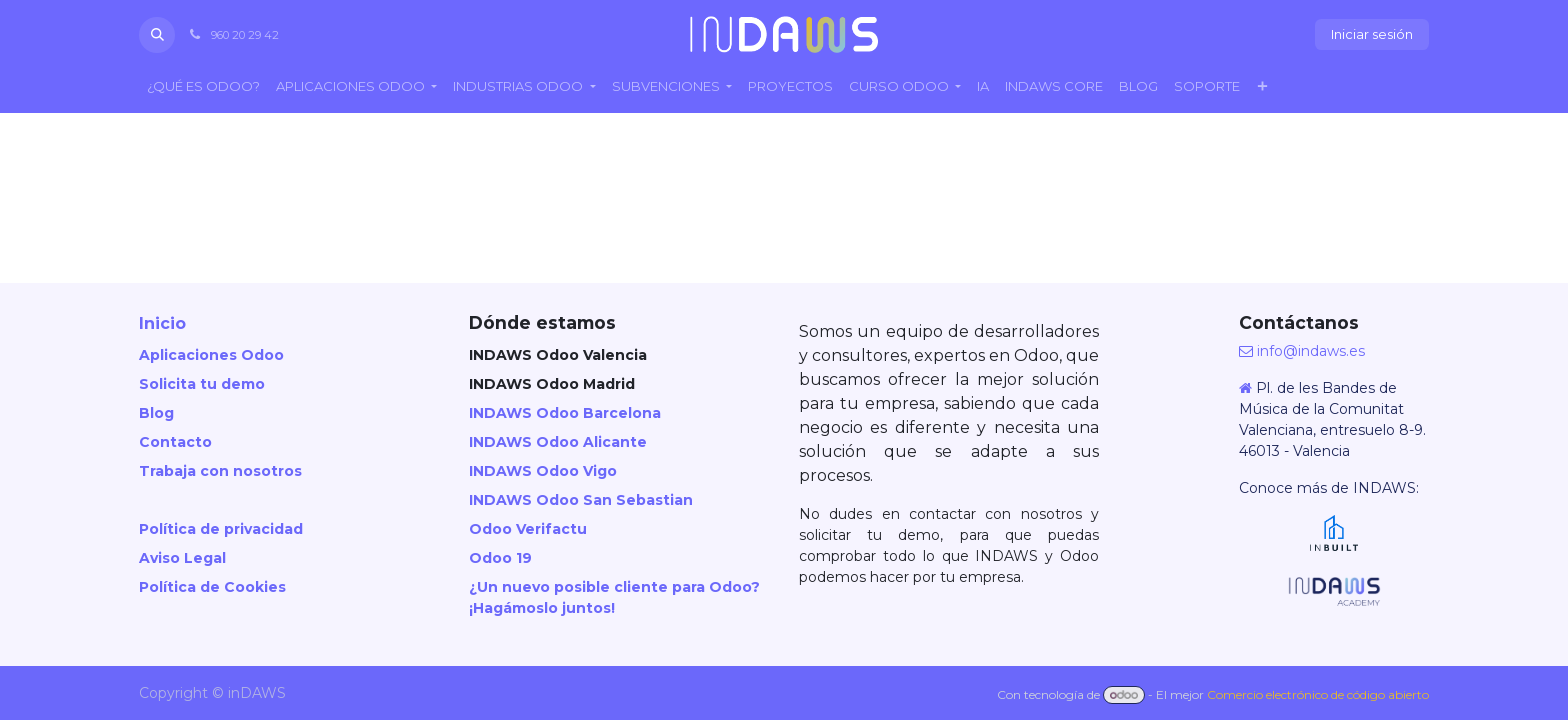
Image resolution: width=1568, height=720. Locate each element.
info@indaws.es (1311, 351)
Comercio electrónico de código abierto (1318, 694)
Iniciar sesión (1372, 34)
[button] (157, 35)
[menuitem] (203, 87)
